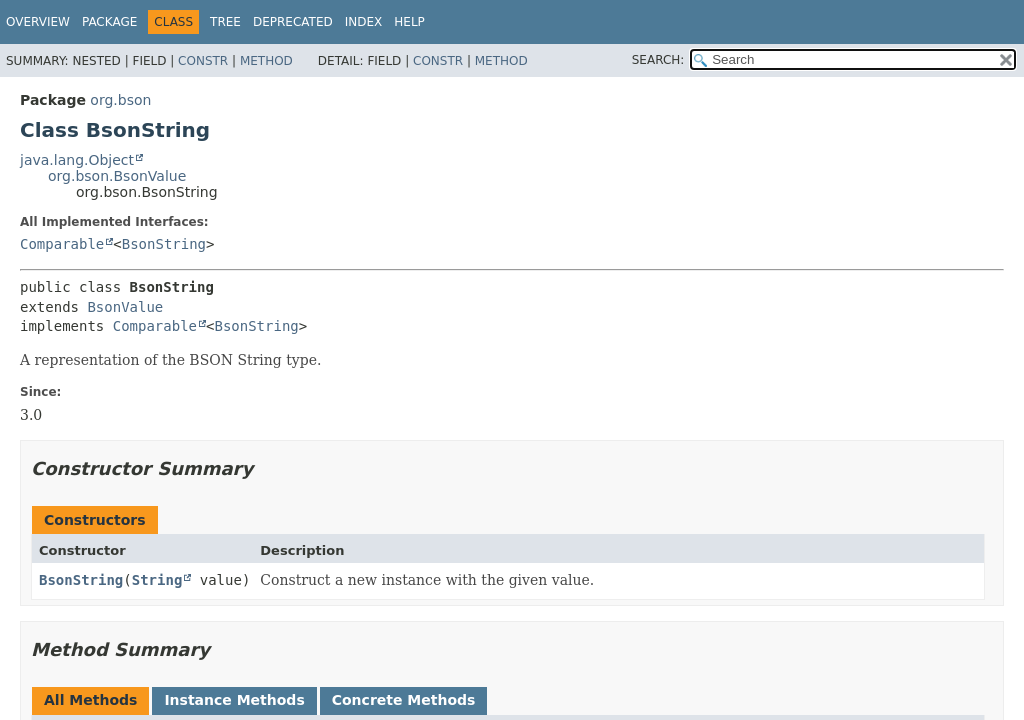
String (157, 580)
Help (409, 22)
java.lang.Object (77, 160)
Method (266, 61)
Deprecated (293, 22)
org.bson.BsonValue (117, 176)
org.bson (120, 100)
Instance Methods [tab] (234, 700)
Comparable (62, 244)
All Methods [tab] (90, 700)
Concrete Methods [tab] (404, 700)
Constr (203, 61)
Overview (38, 22)
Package (109, 22)
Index (364, 22)
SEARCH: (658, 60)
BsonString (164, 244)
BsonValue (125, 307)
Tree (225, 22)
